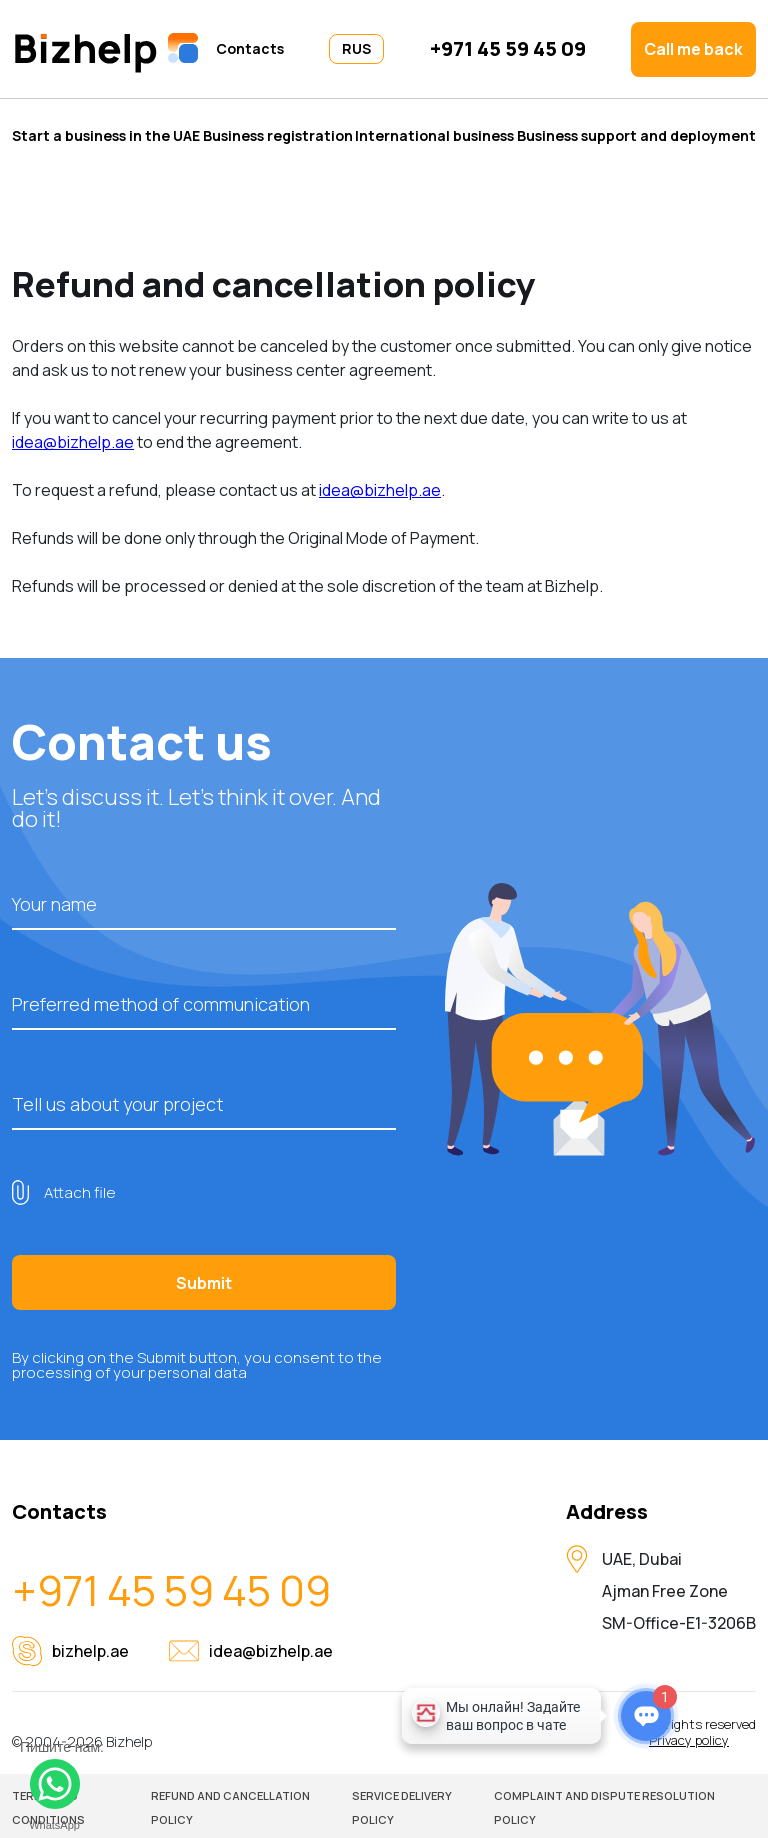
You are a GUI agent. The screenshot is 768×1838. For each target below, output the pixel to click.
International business (434, 134)
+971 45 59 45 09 (508, 49)
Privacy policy (689, 1741)
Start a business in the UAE (106, 134)
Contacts (250, 49)
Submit (204, 1283)
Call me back (693, 49)
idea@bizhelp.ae (73, 442)
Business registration (278, 134)
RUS (356, 48)
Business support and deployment (636, 134)
